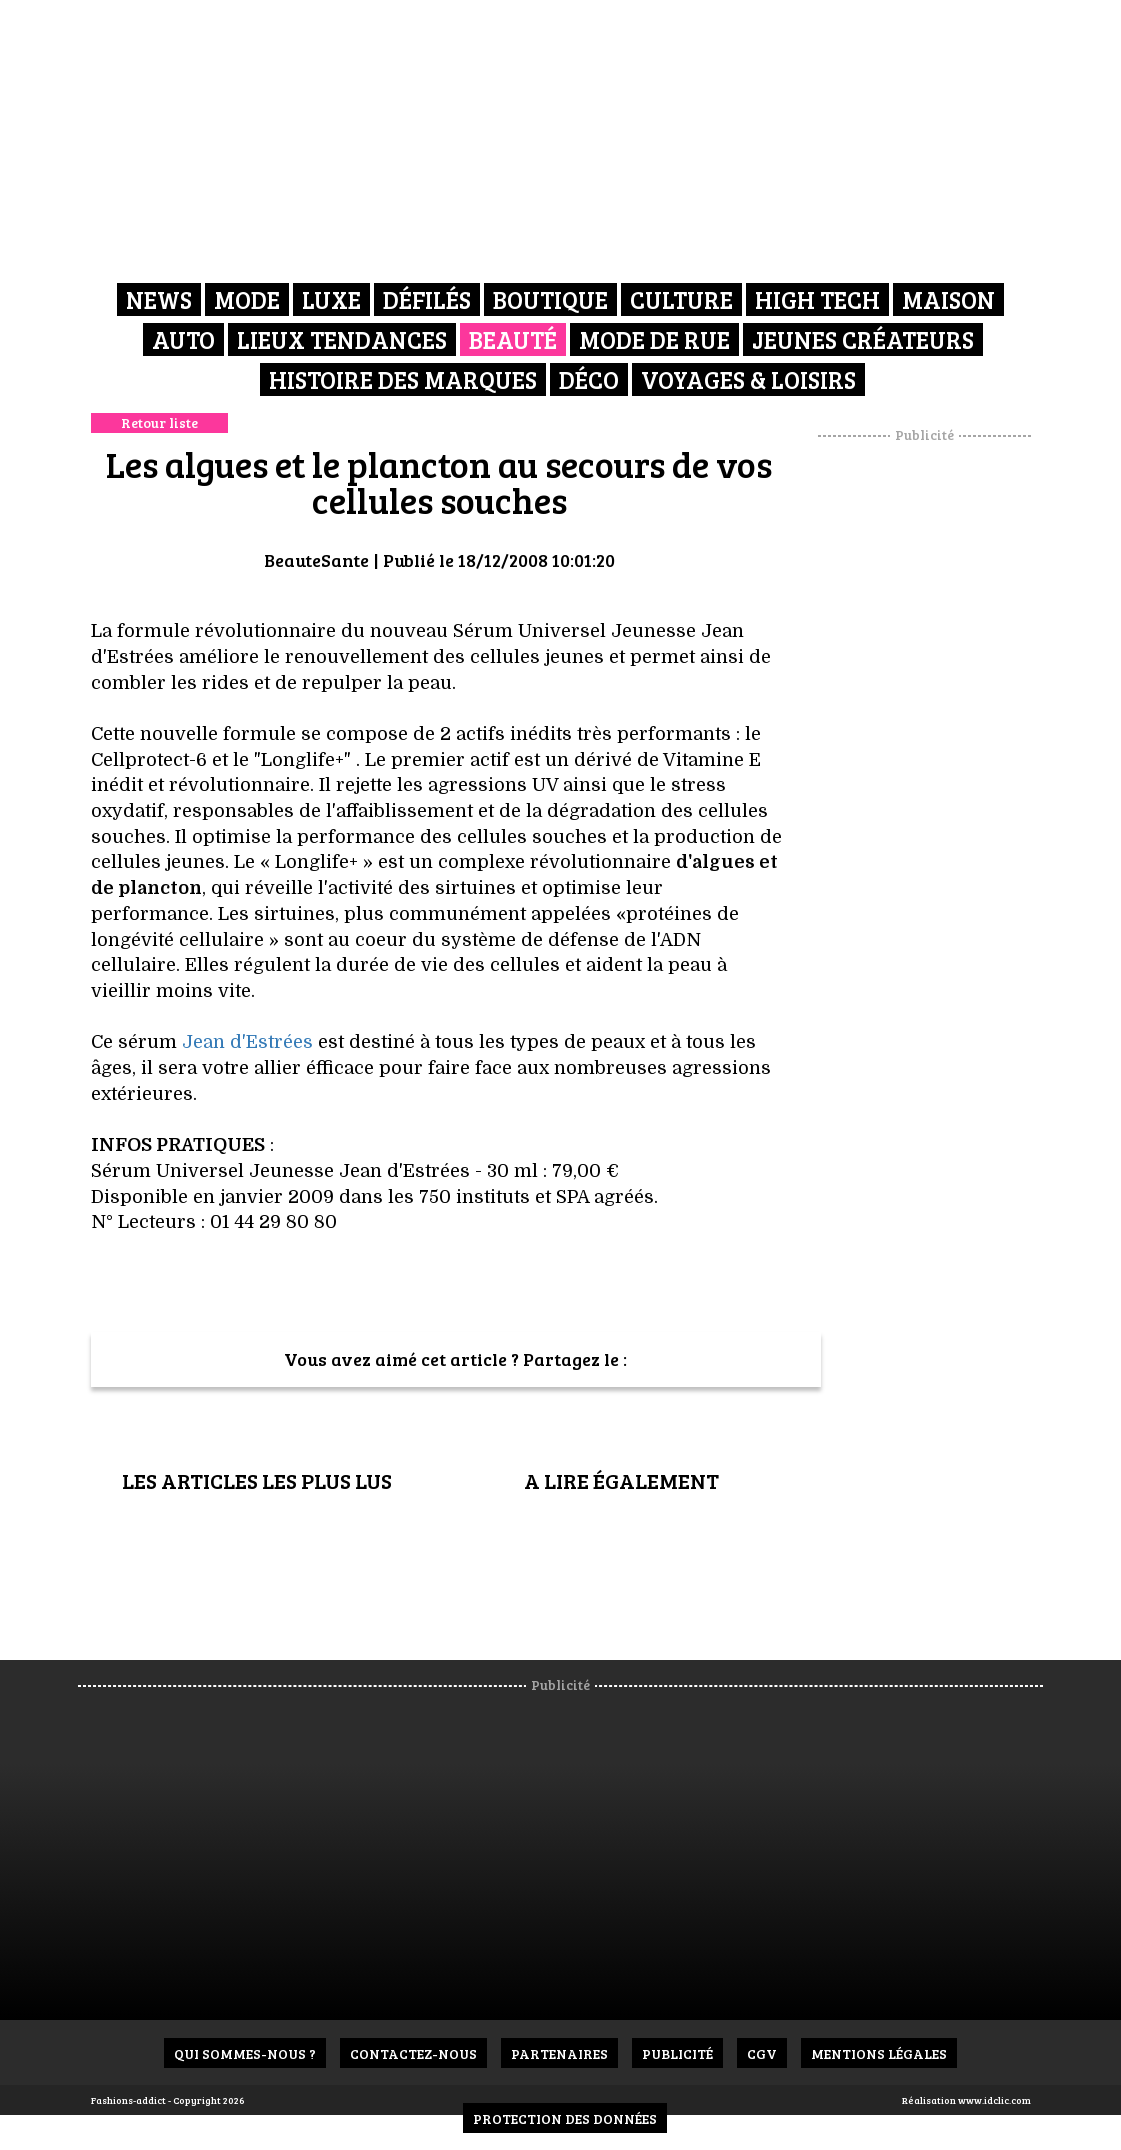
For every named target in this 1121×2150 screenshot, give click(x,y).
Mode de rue (654, 339)
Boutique (550, 299)
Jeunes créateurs (863, 339)
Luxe (331, 299)
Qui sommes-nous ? (245, 2053)
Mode (247, 299)
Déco (589, 379)
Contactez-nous (413, 2053)
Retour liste (159, 422)
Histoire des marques (403, 379)
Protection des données (565, 2118)
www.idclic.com (994, 2100)
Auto (183, 339)
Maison (948, 299)
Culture (681, 299)
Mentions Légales (879, 2053)
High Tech (817, 299)
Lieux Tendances (342, 339)
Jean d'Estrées (250, 1042)
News (159, 299)
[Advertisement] (949, 745)
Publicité (677, 2053)
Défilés (427, 299)
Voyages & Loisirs (748, 379)
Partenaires (559, 2053)
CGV (762, 2053)
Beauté (513, 339)
